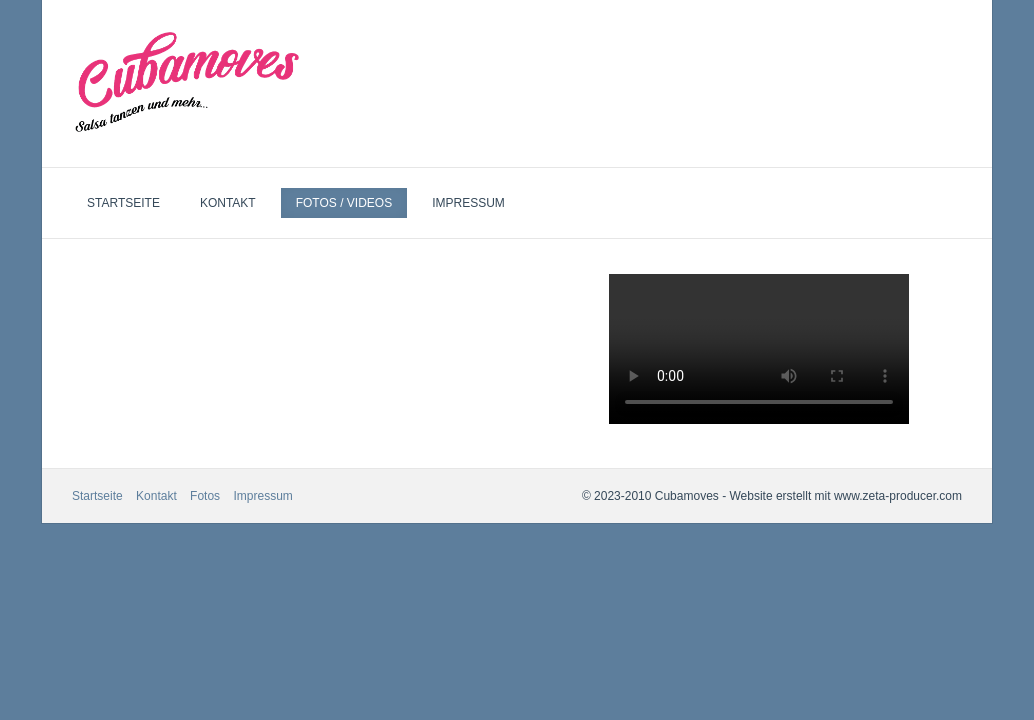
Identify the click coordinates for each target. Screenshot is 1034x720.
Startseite (123, 203)
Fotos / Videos (344, 203)
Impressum (468, 203)
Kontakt (228, 203)
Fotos (205, 496)
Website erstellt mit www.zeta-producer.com (845, 496)
